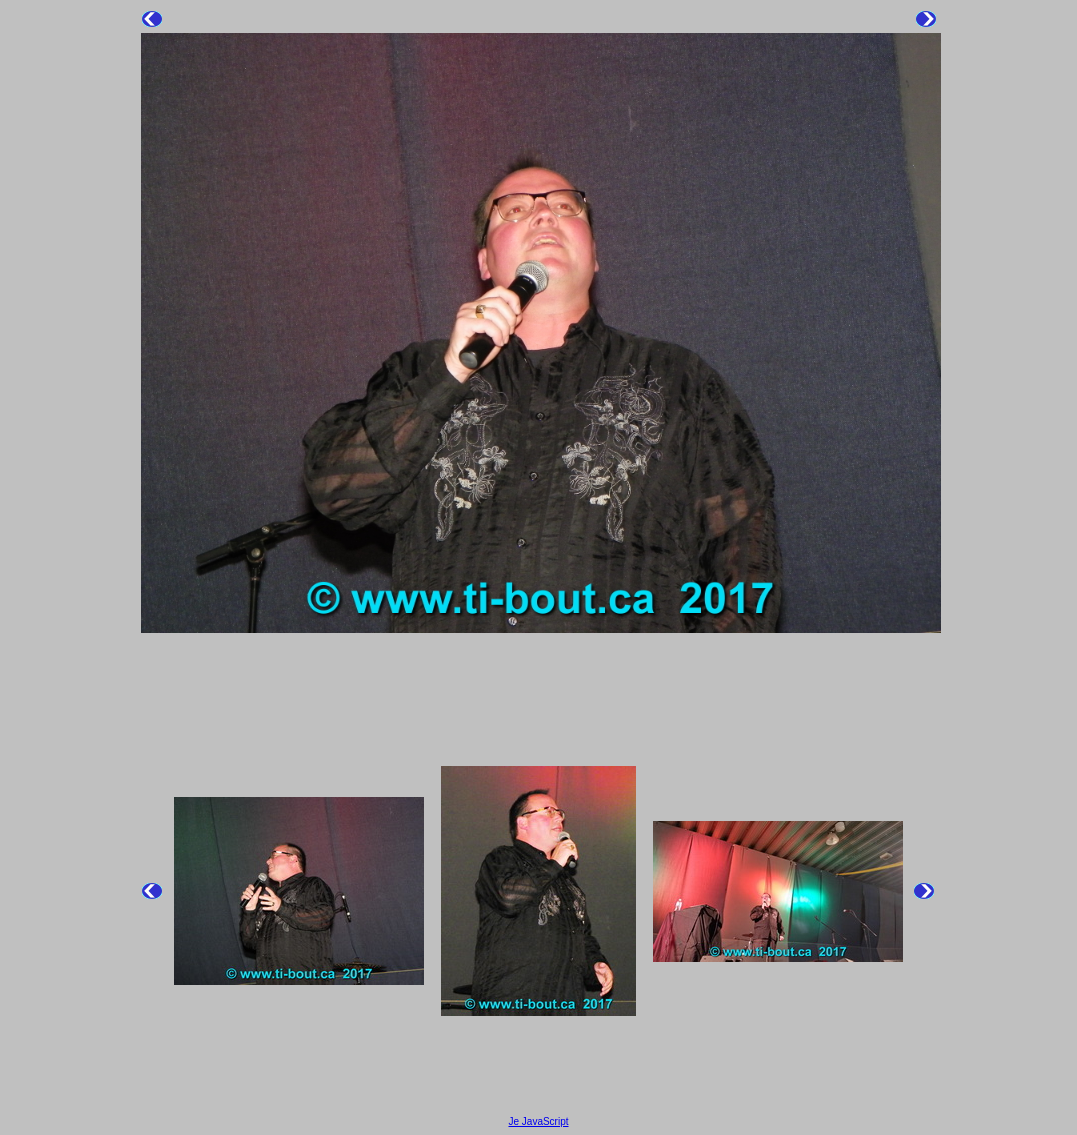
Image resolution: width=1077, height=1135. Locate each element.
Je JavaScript (538, 1121)
